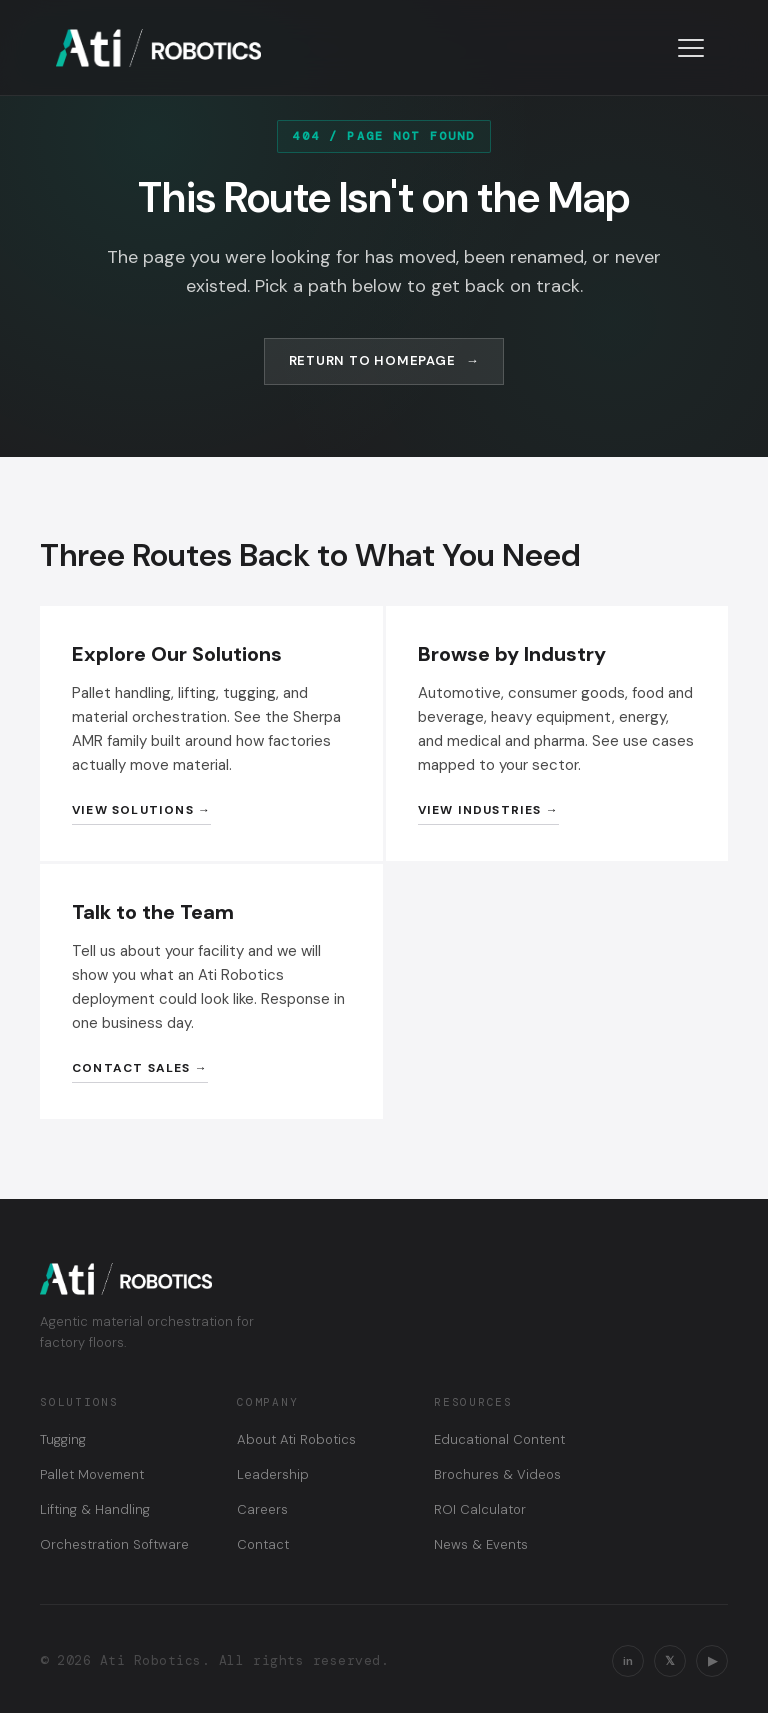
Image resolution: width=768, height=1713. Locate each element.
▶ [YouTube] (712, 1661)
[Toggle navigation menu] (691, 48)
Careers (262, 1509)
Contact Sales (131, 1068)
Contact (263, 1544)
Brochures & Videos (497, 1474)
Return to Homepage (372, 360)
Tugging (63, 1439)
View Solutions (133, 810)
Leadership (273, 1474)
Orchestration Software (114, 1544)
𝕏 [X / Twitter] (670, 1661)
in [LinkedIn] (628, 1661)
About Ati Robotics (296, 1439)
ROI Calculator (480, 1509)
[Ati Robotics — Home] (158, 48)
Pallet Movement (92, 1474)
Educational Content (499, 1439)
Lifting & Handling (95, 1509)
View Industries (480, 810)
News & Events (481, 1544)
